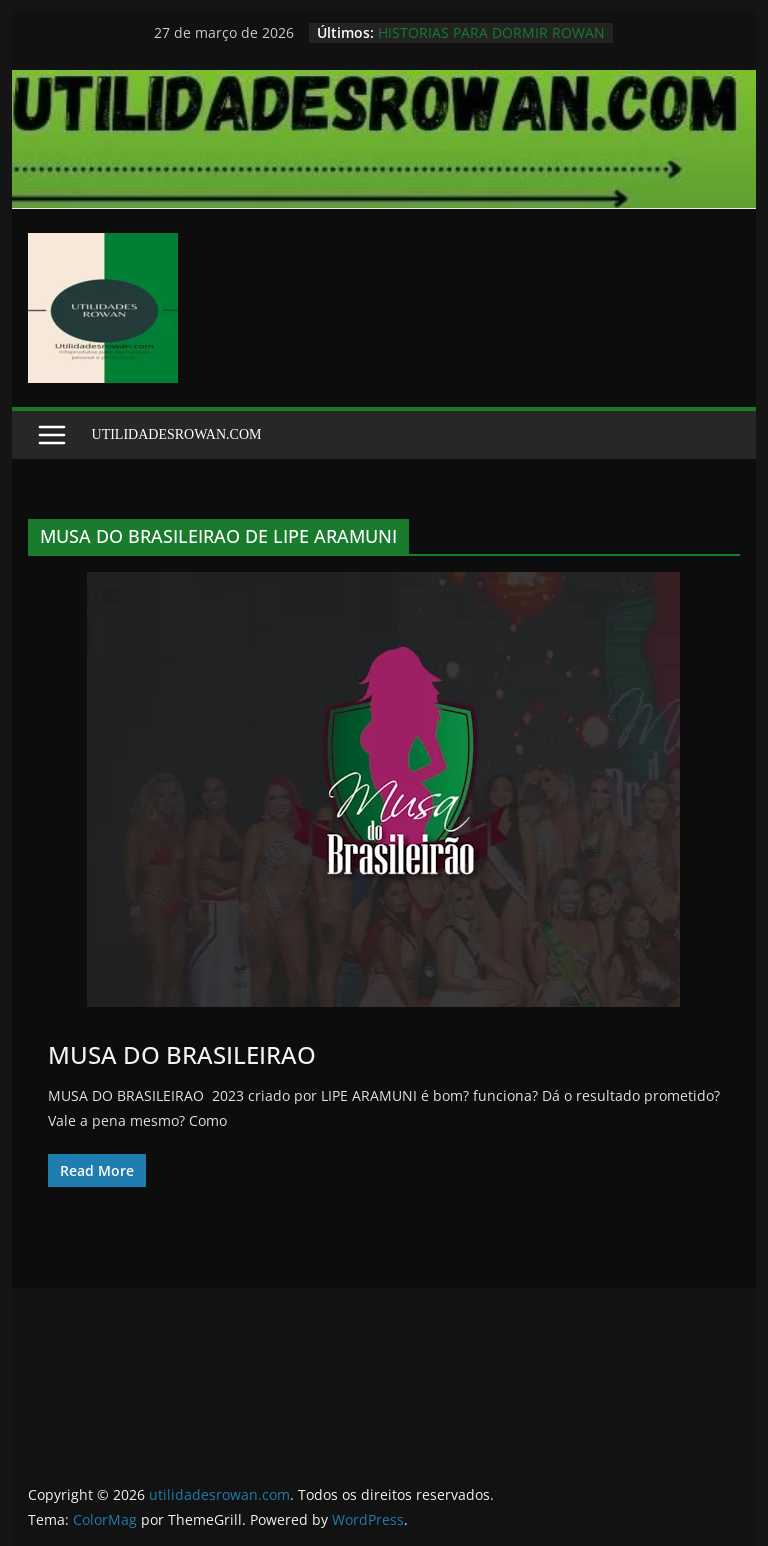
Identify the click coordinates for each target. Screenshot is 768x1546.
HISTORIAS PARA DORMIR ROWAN (491, 32)
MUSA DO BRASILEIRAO (182, 1054)
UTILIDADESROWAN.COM (177, 434)
